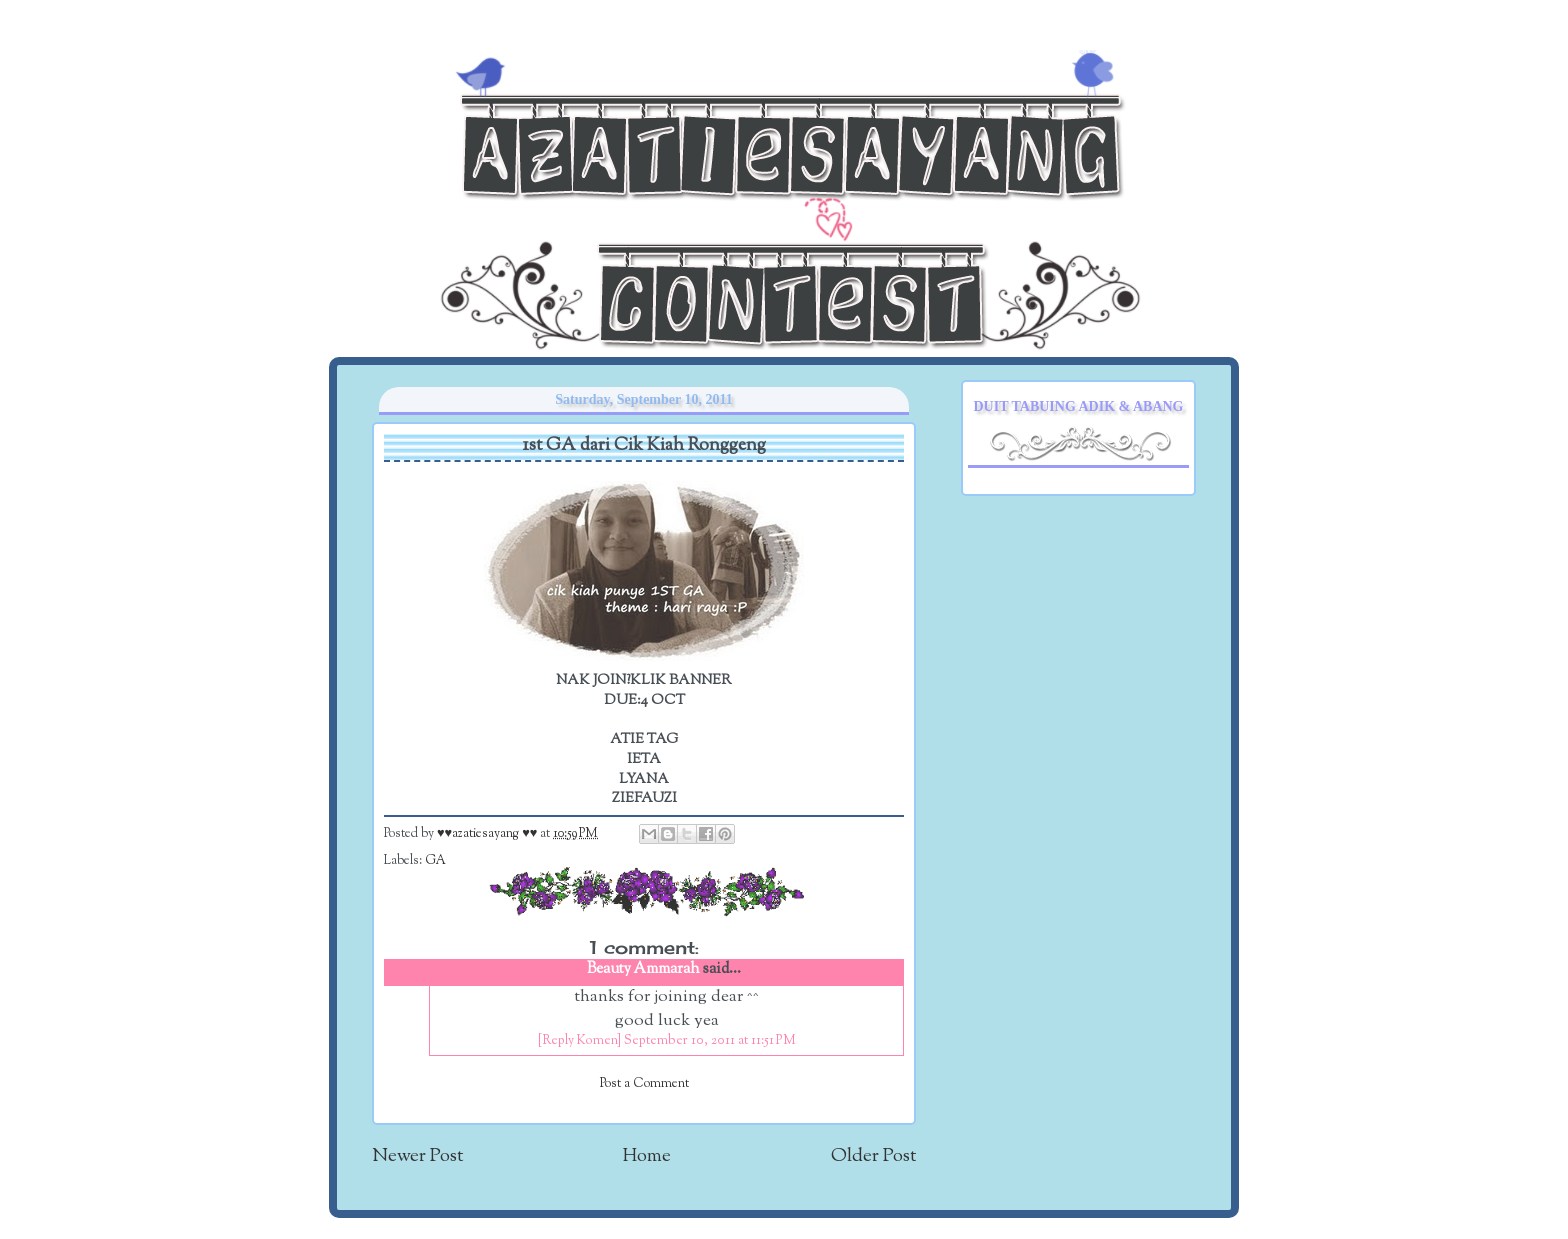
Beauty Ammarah (643, 969)
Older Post (873, 1156)
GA (435, 861)
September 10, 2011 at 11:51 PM (710, 1041)
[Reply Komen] (579, 1041)
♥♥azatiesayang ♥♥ (488, 834)
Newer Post (417, 1156)
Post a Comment (644, 1084)
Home (647, 1156)
